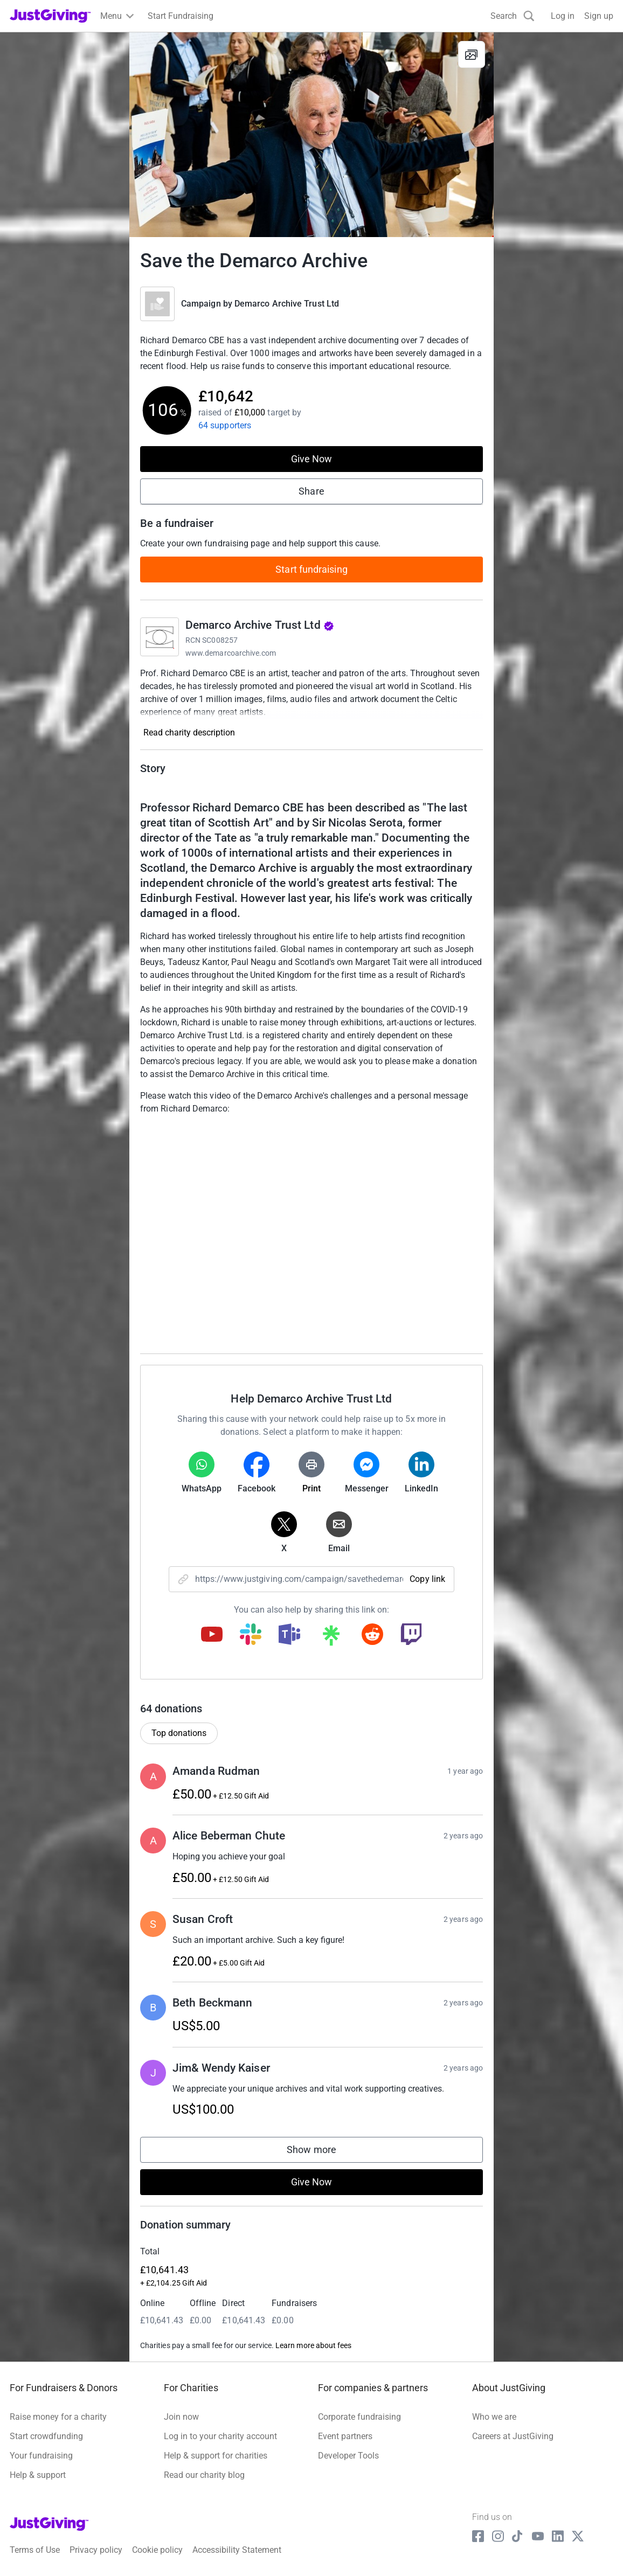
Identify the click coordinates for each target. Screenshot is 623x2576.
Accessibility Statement (236, 2550)
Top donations (178, 1733)
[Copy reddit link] (372, 1635)
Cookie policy (157, 2550)
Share (311, 491)
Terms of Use (35, 2550)
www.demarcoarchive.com (230, 653)
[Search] (512, 16)
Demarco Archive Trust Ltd (286, 303)
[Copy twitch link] (411, 1635)
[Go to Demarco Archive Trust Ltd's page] (159, 636)
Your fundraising (41, 2455)
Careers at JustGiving (512, 2436)
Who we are (494, 2417)
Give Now (312, 458)
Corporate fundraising (359, 2417)
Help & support (38, 2475)
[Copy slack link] (250, 1635)
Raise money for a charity (58, 2417)
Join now (181, 2417)
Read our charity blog (204, 2475)
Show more (322, 2152)
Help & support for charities (215, 2455)
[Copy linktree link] (330, 1637)
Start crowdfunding (46, 2436)
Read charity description (189, 732)
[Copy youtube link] (212, 1635)
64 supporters (224, 425)
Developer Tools (348, 2455)
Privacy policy (96, 2550)
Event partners (345, 2436)
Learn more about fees (313, 2345)
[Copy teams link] (289, 1635)
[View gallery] (471, 54)
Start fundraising (311, 569)
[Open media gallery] (311, 134)
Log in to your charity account (220, 2436)
